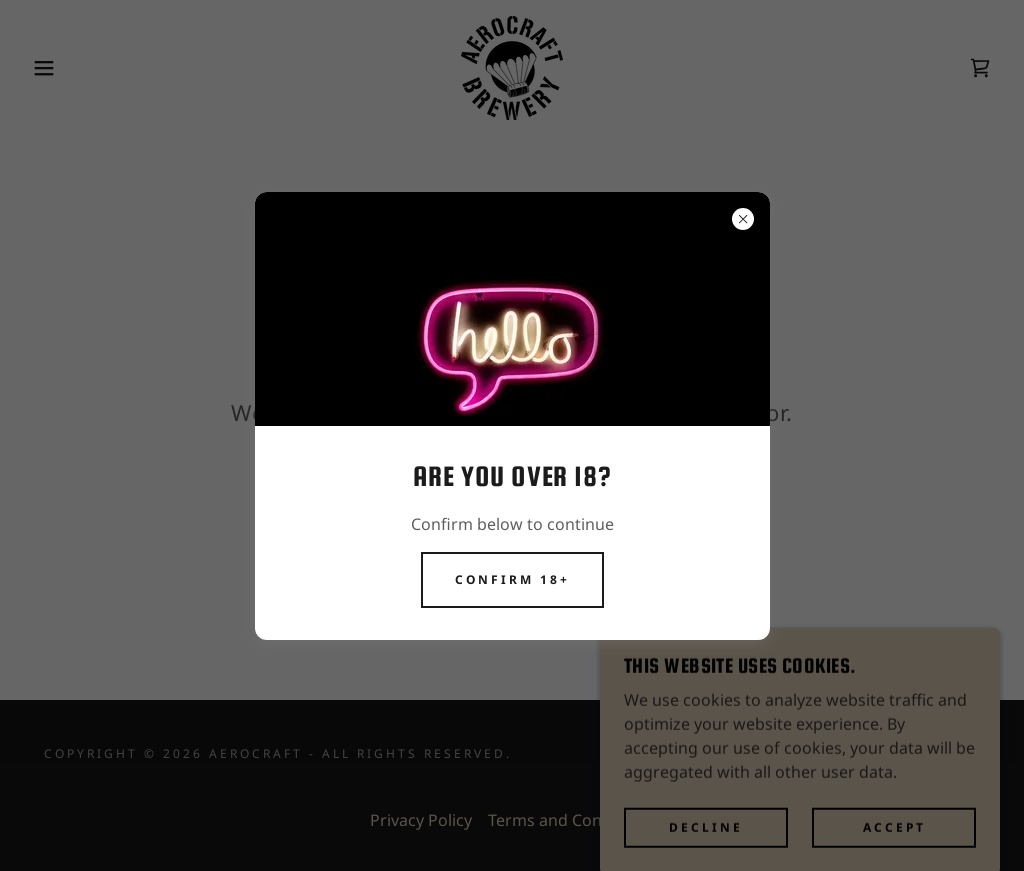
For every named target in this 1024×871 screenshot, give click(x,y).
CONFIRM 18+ (512, 579)
